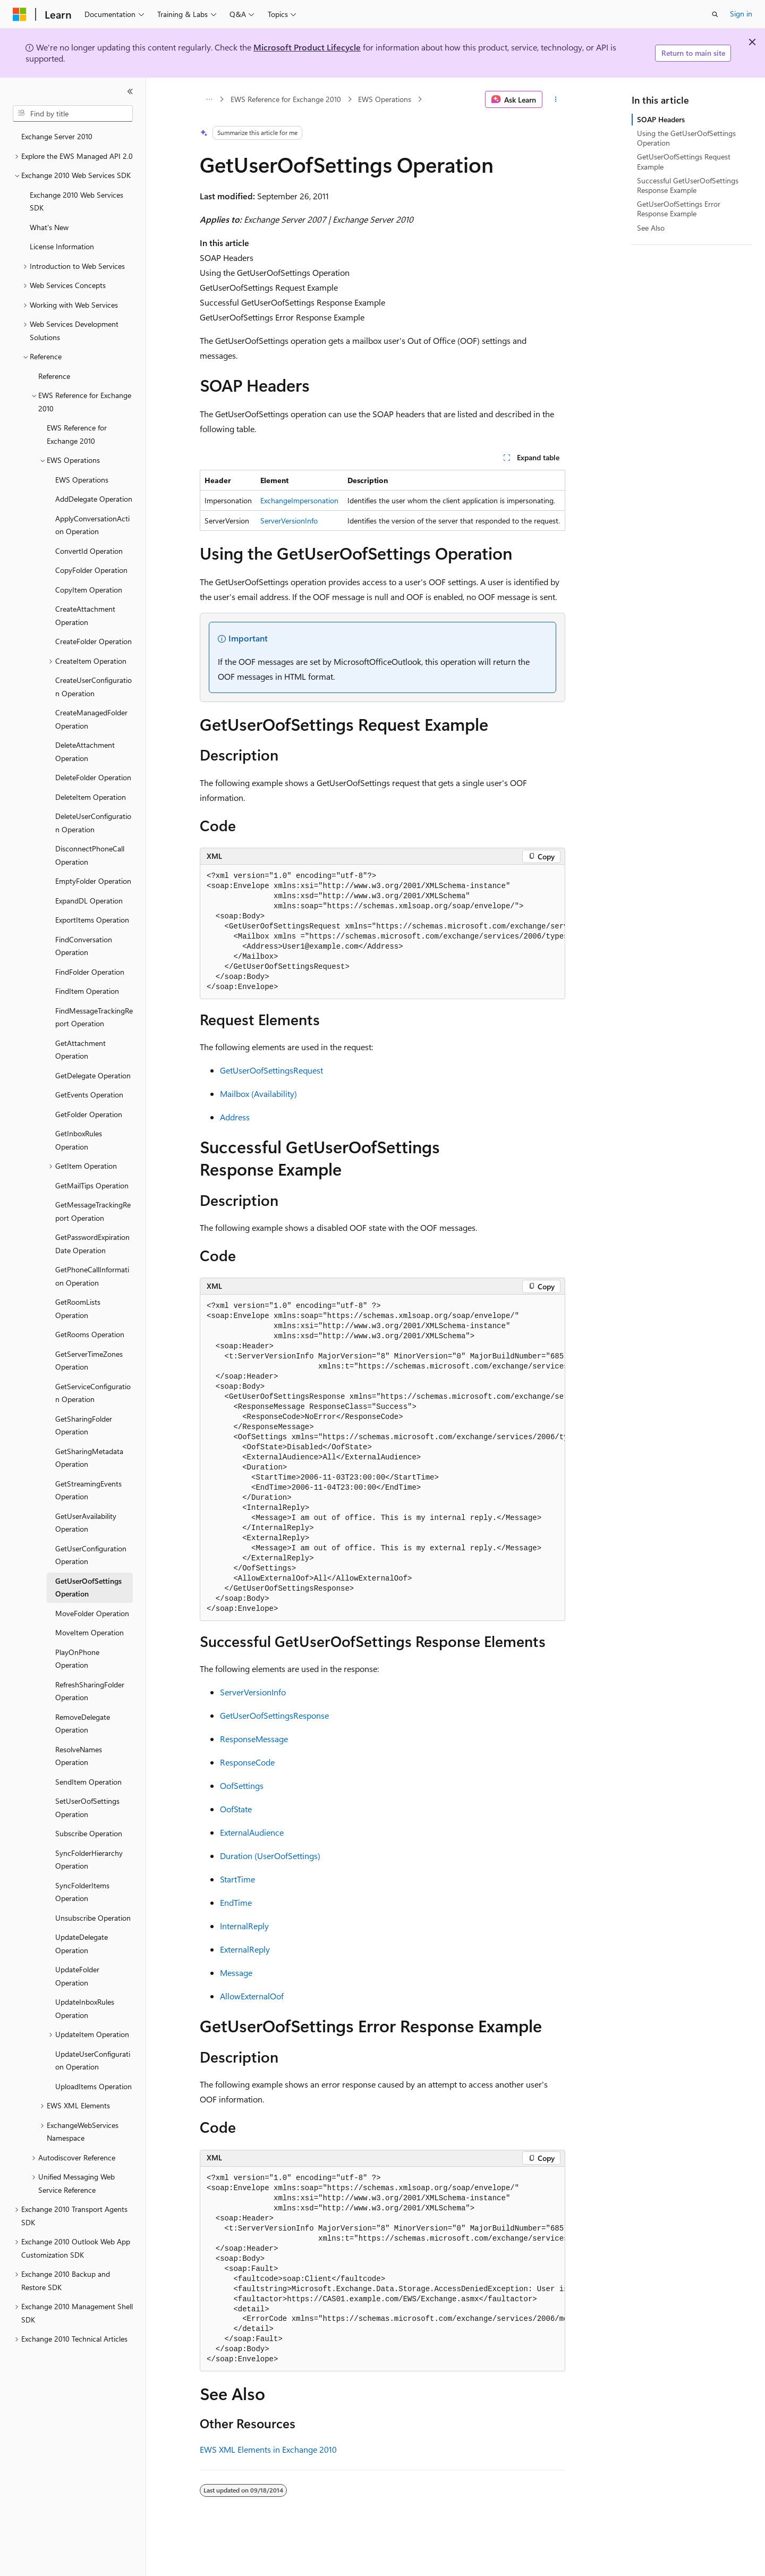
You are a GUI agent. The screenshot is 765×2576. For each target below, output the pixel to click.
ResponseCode (247, 1762)
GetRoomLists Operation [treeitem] (77, 1308)
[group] (382, 932)
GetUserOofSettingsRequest (271, 1070)
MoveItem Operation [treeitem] (89, 1632)
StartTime (237, 1879)
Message (236, 1972)
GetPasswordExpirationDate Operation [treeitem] (92, 1243)
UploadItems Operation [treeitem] (93, 2086)
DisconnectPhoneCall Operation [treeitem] (89, 855)
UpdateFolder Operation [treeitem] (77, 1976)
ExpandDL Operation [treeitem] (89, 901)
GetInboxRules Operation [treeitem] (78, 1140)
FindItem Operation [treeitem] (87, 991)
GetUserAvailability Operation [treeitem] (85, 1522)
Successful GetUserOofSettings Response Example (687, 185)
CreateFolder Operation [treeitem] (93, 641)
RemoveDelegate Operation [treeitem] (82, 1723)
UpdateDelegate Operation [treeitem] (81, 1943)
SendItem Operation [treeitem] (88, 1782)
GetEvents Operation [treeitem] (89, 1094)
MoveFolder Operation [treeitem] (92, 1613)
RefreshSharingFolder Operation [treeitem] (89, 1691)
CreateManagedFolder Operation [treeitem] (91, 719)
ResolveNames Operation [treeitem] (78, 1756)
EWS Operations (384, 99)
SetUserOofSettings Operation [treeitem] (87, 1807)
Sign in (741, 14)
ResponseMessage (254, 1738)
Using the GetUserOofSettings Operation (686, 138)
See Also (651, 228)
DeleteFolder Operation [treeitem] (93, 777)
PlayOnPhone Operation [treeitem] (77, 1658)
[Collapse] (130, 91)
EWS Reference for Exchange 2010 (286, 99)
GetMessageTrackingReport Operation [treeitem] (93, 1211)
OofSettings (242, 1785)
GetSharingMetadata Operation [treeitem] (89, 1457)
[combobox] (73, 113)
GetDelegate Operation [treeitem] (93, 1075)
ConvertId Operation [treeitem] (89, 551)
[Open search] (715, 14)
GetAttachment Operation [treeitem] (80, 1049)
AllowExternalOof (252, 1995)
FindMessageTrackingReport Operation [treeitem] (94, 1017)
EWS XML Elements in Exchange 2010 (268, 2449)
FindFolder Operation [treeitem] (89, 972)
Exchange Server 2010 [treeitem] (56, 136)
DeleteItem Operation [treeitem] (90, 797)
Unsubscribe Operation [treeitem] (93, 1918)
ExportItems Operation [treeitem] (92, 920)
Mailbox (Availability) (258, 1093)
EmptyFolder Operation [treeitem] (93, 881)
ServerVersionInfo (289, 521)
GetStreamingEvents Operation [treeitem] (88, 1490)
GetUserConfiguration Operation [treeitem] (90, 1555)
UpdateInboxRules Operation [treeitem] (84, 2008)
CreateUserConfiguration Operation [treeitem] (93, 686)
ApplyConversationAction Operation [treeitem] (92, 525)
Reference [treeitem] (54, 376)
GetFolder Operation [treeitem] (88, 1114)
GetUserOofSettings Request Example (683, 161)
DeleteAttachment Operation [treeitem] (85, 751)
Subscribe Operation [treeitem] (88, 1833)
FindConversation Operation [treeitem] (83, 946)
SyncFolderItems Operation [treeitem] (82, 1892)
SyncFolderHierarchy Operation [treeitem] (89, 1859)
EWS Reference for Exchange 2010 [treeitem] (77, 434)
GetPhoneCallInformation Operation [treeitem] (92, 1276)
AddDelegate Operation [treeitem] (93, 499)
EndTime (236, 1902)
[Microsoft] (20, 14)
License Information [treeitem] (62, 246)
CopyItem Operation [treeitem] (88, 590)
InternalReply (244, 1925)
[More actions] (556, 99)
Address (235, 1116)
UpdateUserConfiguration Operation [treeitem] (92, 2060)
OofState (236, 1808)
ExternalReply (245, 1949)
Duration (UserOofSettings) (270, 1855)
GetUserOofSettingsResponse (274, 1715)
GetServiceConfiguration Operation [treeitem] (93, 1393)
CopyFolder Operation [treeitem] (91, 570)
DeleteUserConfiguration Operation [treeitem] (93, 822)
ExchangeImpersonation (299, 500)
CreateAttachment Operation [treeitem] (85, 615)
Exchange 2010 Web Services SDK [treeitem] (76, 201)
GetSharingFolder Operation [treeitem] (83, 1425)
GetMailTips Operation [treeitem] (92, 1185)
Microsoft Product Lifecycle (307, 47)
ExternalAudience (252, 1832)
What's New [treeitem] (49, 227)
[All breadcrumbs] (209, 99)
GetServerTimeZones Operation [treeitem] (89, 1360)
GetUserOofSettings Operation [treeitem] (88, 1587)
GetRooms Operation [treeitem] (89, 1334)
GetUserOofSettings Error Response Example (678, 208)
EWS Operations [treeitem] (81, 480)
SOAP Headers (661, 119)
